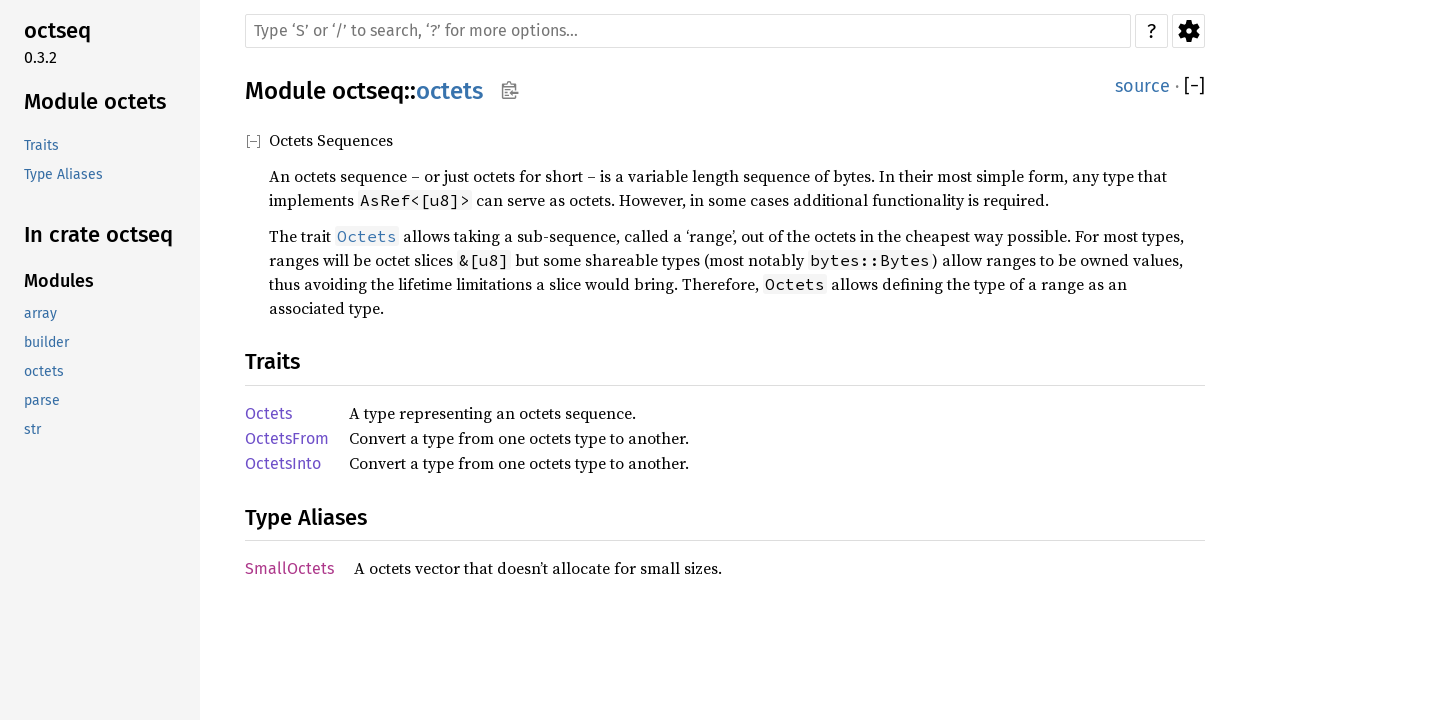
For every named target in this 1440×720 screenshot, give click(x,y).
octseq (57, 30)
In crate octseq (98, 234)
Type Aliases (63, 174)
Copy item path (509, 90)
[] (1194, 86)
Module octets (95, 101)
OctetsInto (283, 463)
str (32, 429)
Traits (41, 145)
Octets (268, 413)
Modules (59, 281)
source (1142, 86)
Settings (1188, 31)
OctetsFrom (287, 438)
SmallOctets (289, 568)
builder (46, 342)
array (40, 313)
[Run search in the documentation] (688, 31)
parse (42, 400)
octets (44, 371)
